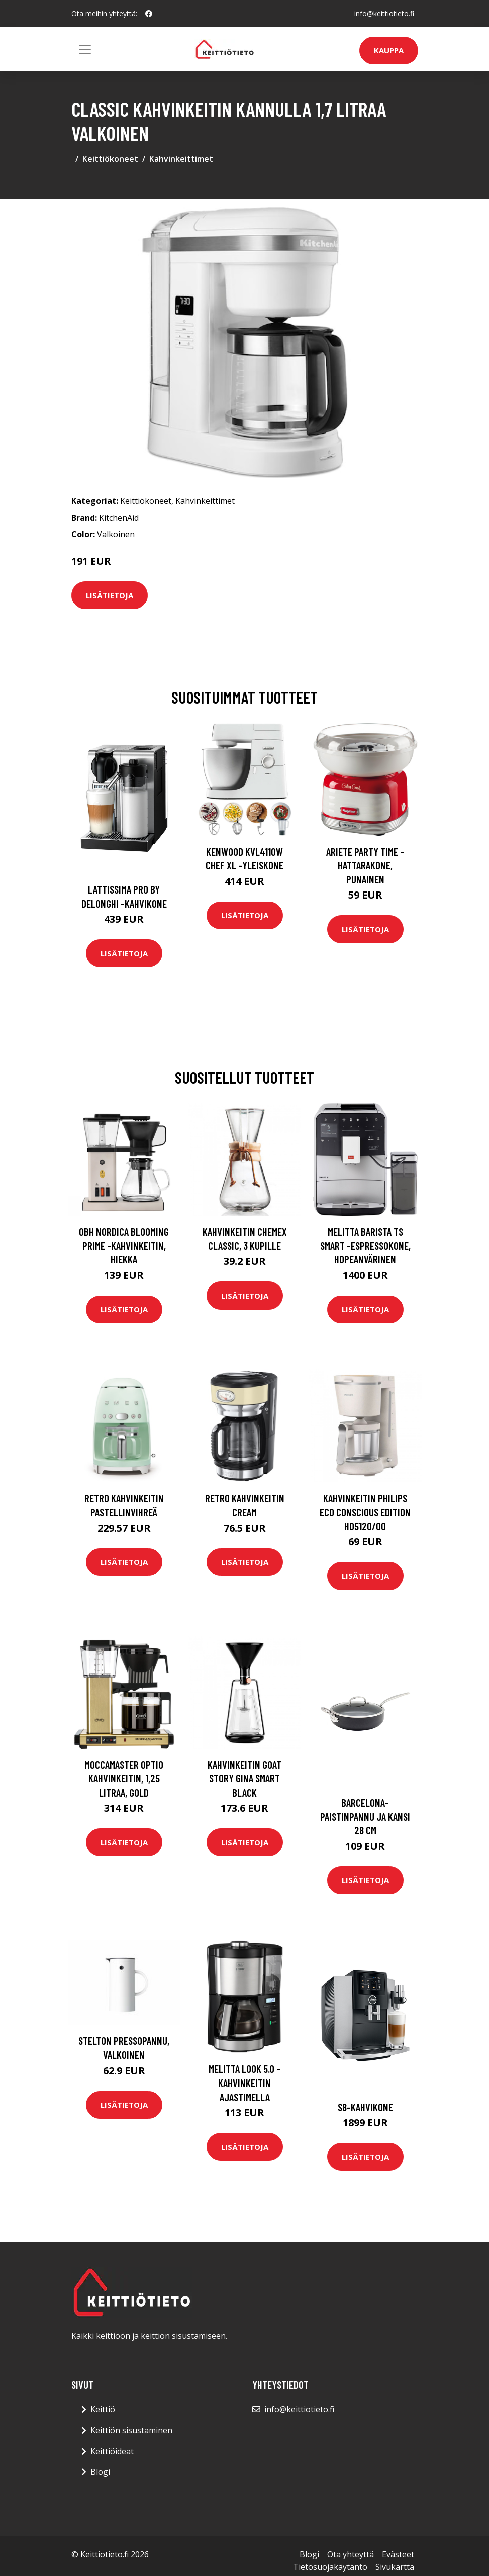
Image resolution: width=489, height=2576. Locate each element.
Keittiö (102, 2409)
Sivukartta (394, 2566)
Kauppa (389, 50)
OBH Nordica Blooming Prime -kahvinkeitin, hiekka (124, 1245)
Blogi (100, 2472)
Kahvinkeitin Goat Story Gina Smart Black (244, 1778)
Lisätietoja (109, 595)
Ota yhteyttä (350, 2554)
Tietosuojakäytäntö (330, 2566)
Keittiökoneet (110, 158)
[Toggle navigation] (85, 49)
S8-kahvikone (365, 2107)
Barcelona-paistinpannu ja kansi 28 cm (365, 1816)
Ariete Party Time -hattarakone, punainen (365, 865)
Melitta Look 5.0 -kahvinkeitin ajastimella (244, 2082)
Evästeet (398, 2554)
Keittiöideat (112, 2451)
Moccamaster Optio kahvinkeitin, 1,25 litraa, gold (123, 1778)
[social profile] (148, 13)
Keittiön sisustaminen (131, 2430)
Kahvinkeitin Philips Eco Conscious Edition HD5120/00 (365, 1512)
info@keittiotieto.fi (384, 13)
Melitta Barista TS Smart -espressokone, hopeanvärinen (365, 1245)
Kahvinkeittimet (181, 158)
